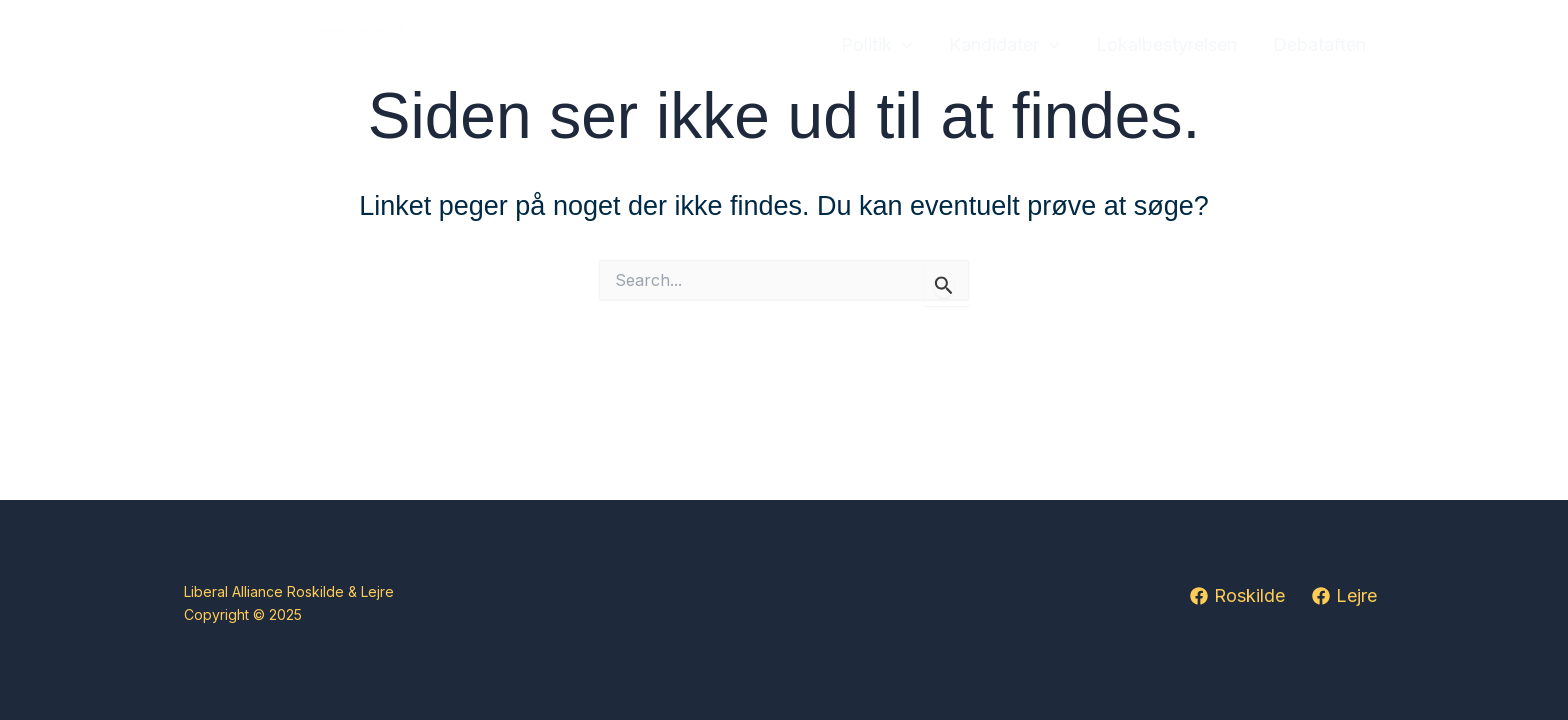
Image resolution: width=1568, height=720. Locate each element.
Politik (877, 45)
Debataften (1319, 44)
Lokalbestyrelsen (1166, 44)
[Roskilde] (1237, 596)
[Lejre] (1344, 596)
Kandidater (1004, 45)
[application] (902, 45)
